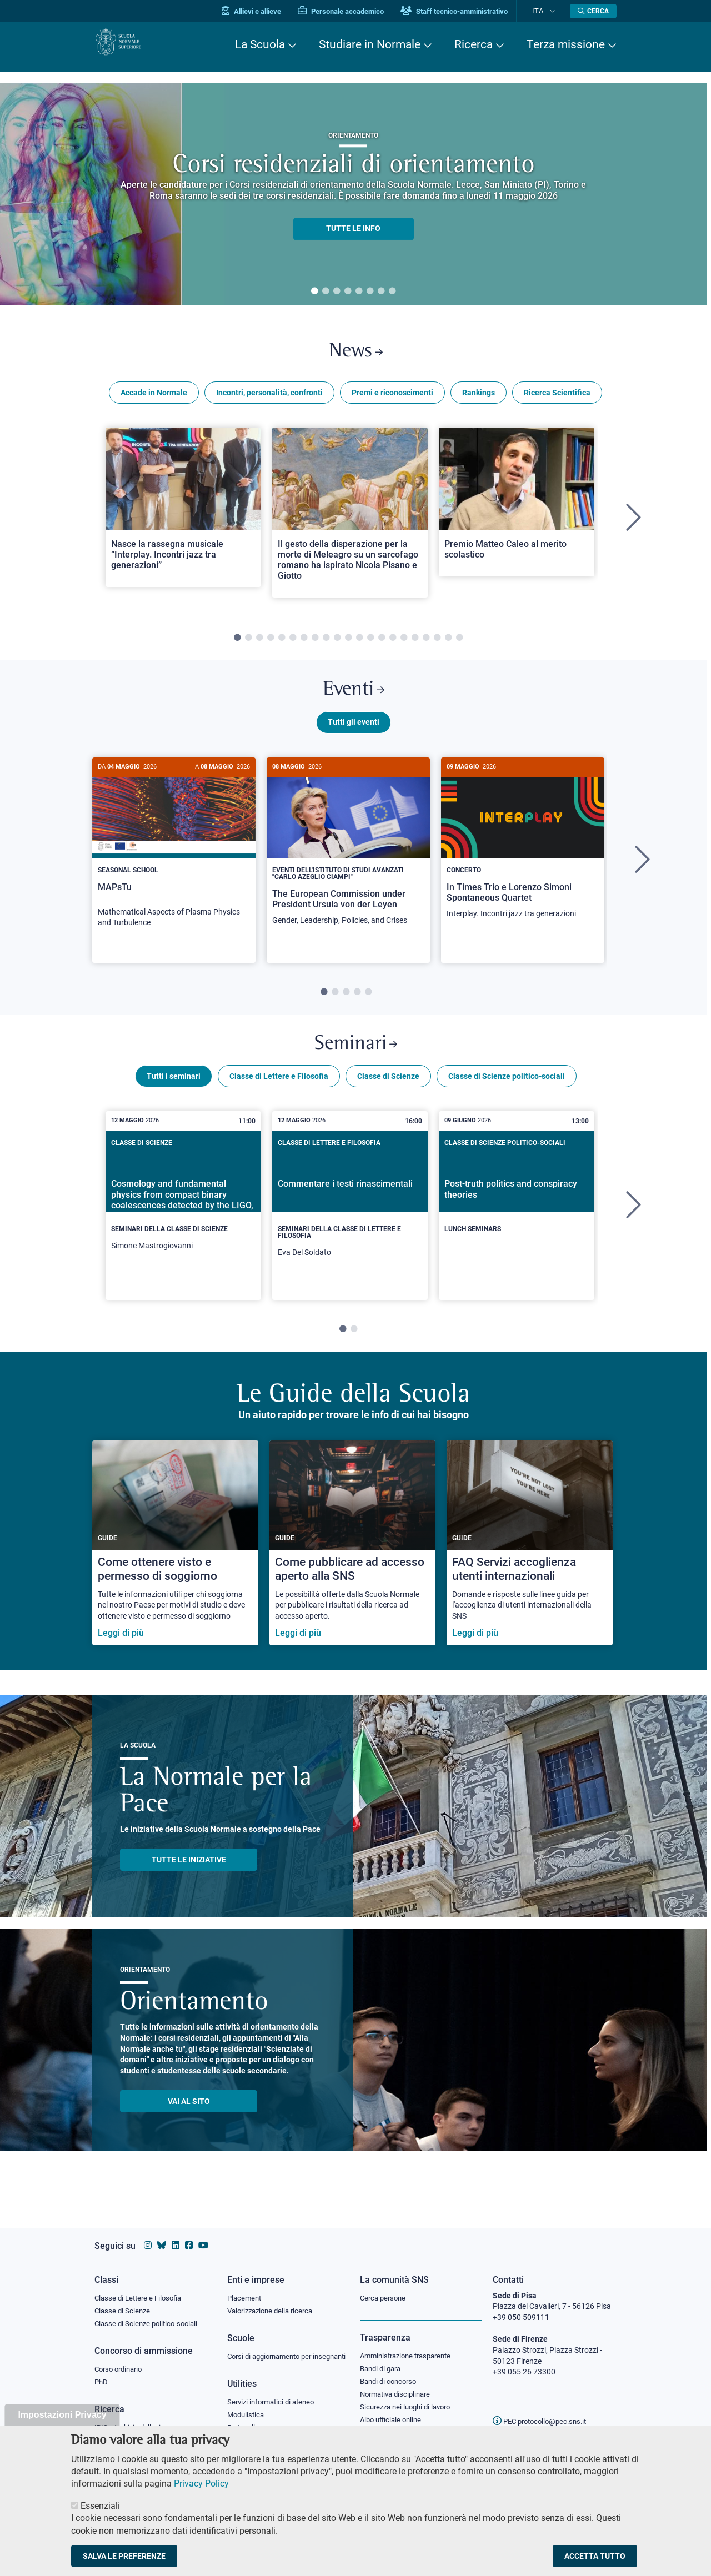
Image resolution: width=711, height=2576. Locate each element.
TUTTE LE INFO (353, 228)
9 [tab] (326, 644)
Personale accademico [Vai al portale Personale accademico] (357, 11)
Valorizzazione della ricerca (274, 2301)
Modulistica (247, 2418)
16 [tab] (403, 644)
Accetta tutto (594, 2556)
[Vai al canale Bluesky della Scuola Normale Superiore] (161, 2234)
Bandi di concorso (391, 2373)
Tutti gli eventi (353, 734)
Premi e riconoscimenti (392, 398)
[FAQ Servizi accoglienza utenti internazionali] (530, 1562)
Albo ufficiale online (393, 2414)
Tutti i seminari (174, 1095)
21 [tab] (459, 644)
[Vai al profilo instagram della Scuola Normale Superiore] (148, 2234)
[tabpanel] (353, 194)
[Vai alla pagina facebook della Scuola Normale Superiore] (189, 2234)
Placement (245, 2287)
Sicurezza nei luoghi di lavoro (409, 2400)
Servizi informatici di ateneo (274, 2405)
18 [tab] (426, 644)
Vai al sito (189, 2120)
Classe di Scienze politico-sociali (506, 1095)
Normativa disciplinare (398, 2387)
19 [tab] (437, 644)
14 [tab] (381, 644)
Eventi (353, 698)
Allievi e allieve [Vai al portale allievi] (268, 11)
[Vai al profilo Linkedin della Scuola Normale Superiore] (175, 2234)
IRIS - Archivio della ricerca (139, 2421)
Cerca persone (384, 2287)
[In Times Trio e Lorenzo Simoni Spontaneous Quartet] (522, 856)
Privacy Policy (201, 2483)
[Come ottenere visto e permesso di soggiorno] (175, 1562)
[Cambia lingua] (554, 11)
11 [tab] (348, 644)
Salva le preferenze (124, 2556)
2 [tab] (325, 291)
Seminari (356, 1059)
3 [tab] (336, 291)
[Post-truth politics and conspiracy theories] (516, 1216)
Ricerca (473, 44)
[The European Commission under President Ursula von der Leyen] (348, 860)
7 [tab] (381, 291)
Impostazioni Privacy (62, 2414)
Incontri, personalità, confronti (269, 398)
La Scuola (260, 44)
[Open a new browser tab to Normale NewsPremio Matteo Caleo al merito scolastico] (516, 508)
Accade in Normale (154, 398)
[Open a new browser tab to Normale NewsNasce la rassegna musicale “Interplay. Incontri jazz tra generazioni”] (183, 513)
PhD (101, 2375)
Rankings (478, 398)
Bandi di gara (382, 2359)
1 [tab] (314, 291)
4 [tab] (347, 291)
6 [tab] (369, 291)
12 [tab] (359, 644)
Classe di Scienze (388, 1095)
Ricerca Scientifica (557, 398)
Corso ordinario (121, 2361)
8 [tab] (392, 291)
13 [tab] (370, 644)
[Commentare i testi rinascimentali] (350, 1225)
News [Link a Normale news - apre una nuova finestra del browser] (355, 354)
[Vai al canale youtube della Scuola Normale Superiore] (203, 2234)
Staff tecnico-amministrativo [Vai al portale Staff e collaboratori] (470, 11)
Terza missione (566, 44)
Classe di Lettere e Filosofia (278, 1095)
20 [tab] (448, 644)
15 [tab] (392, 644)
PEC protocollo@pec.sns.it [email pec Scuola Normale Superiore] (544, 2410)
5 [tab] (358, 291)
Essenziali (100, 2505)
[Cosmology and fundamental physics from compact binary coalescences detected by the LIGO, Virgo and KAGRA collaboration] (183, 1222)
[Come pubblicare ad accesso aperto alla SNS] (352, 1562)
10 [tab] (337, 644)
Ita (546, 11)
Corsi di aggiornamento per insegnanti (274, 2353)
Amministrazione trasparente (410, 2346)
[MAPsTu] (174, 861)
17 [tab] (414, 644)
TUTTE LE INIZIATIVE (189, 1878)
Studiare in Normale (369, 44)
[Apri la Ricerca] (593, 11)
